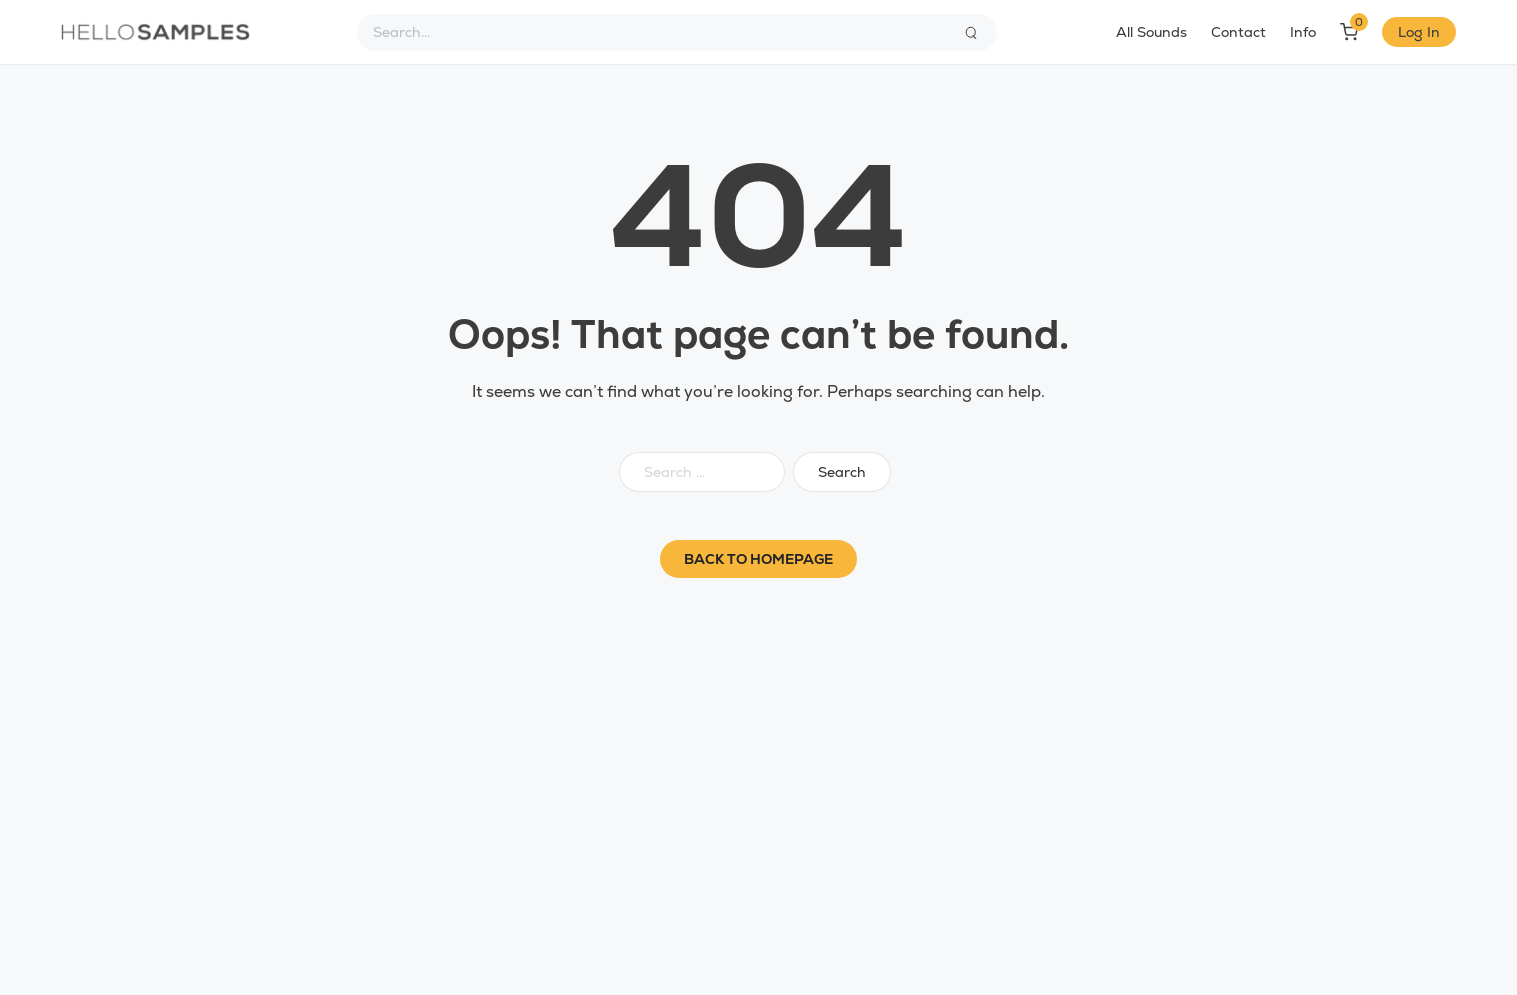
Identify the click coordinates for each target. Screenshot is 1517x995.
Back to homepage (758, 559)
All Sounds (1151, 32)
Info (1303, 32)
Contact (1238, 32)
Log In (1419, 32)
